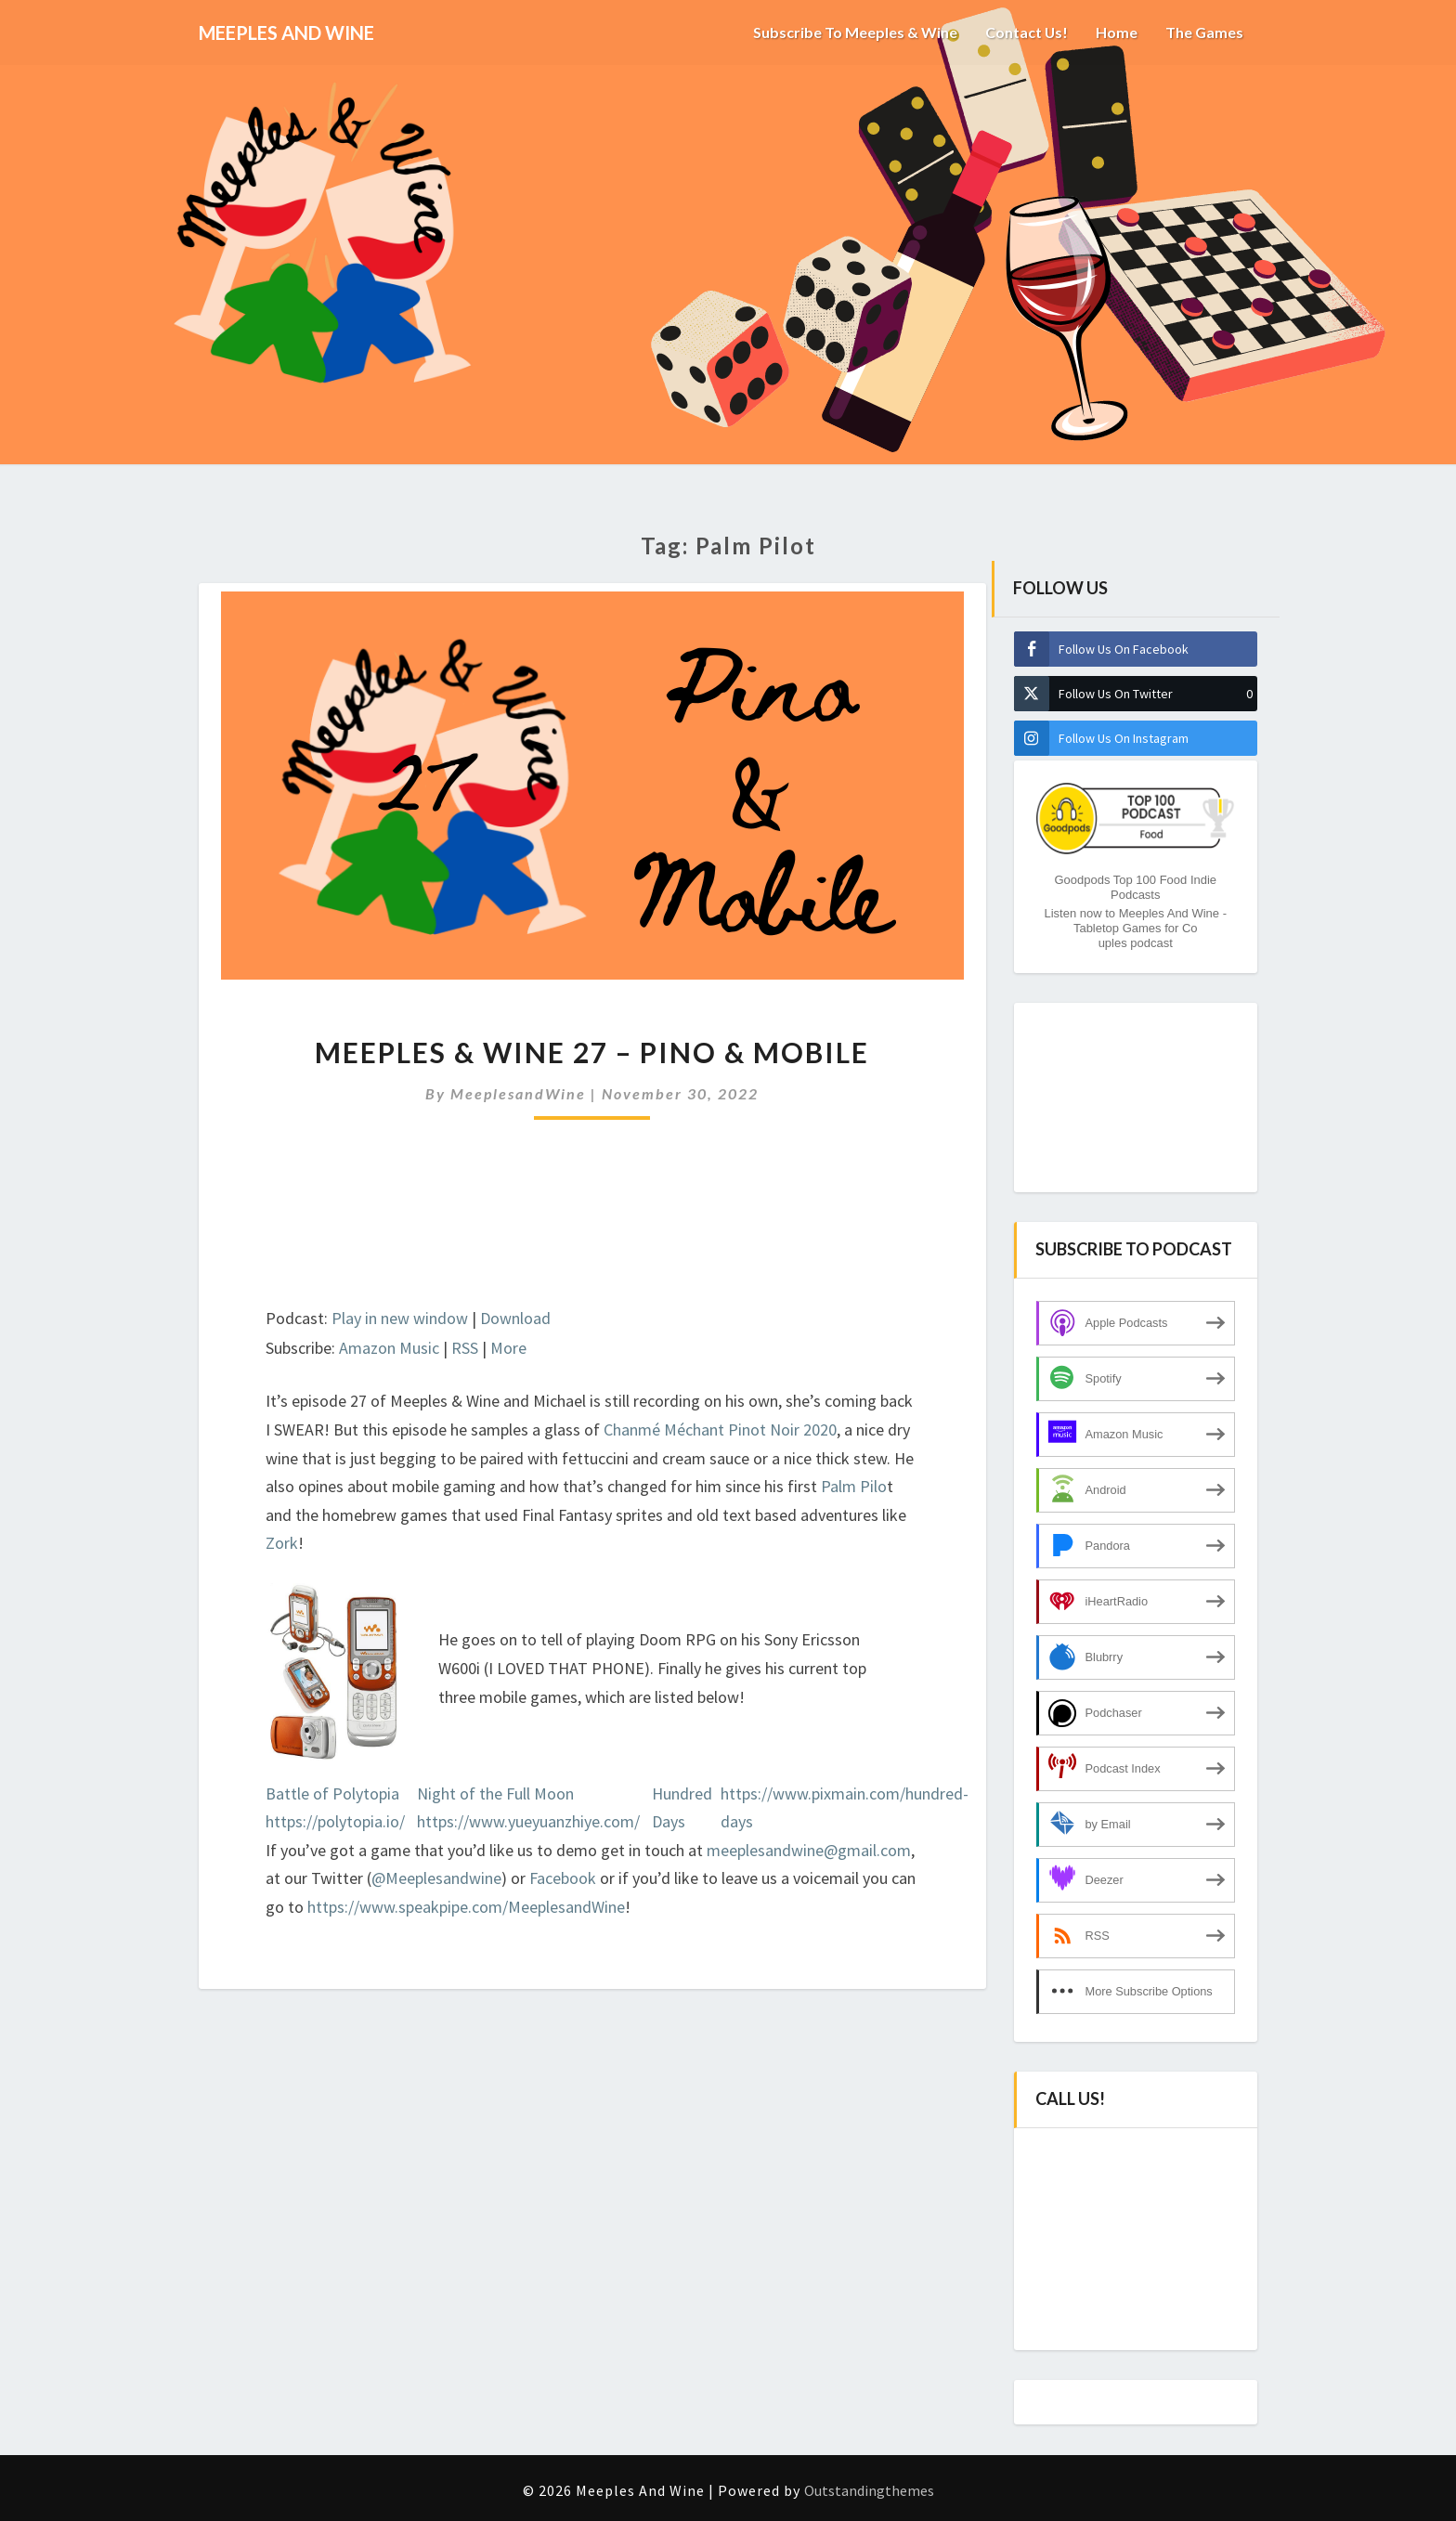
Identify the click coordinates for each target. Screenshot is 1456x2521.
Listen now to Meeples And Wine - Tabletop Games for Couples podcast (1135, 928)
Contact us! (1026, 32)
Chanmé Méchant (664, 1429)
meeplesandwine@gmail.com (809, 1850)
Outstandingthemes (869, 2490)
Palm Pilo (854, 1486)
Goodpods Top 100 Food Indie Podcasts (1135, 887)
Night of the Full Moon (495, 1793)
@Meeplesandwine (436, 1878)
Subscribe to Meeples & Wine (854, 32)
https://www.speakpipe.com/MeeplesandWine (466, 1906)
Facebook (564, 1878)
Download (515, 1318)
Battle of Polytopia (332, 1793)
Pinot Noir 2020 (782, 1429)
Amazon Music (389, 1347)
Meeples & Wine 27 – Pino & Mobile (592, 1052)
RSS (464, 1347)
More (508, 1347)
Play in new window (400, 1318)
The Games (1204, 32)
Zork (282, 1542)
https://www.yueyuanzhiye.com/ (528, 1821)
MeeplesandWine (518, 1093)
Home (1117, 32)
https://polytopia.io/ (335, 1821)
